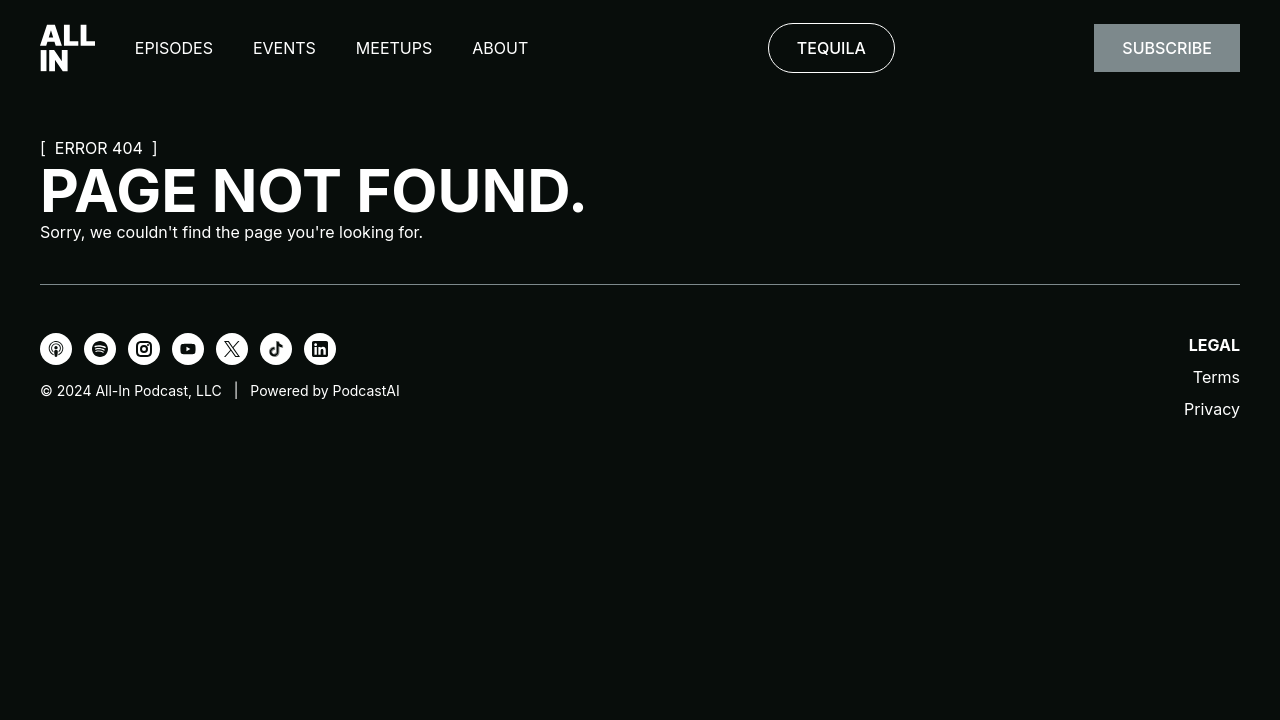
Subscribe (1167, 48)
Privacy (1212, 409)
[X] (232, 349)
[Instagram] (144, 349)
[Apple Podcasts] (56, 349)
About (500, 48)
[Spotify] (100, 349)
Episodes (174, 48)
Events (284, 48)
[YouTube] (188, 349)
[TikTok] (276, 349)
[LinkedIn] (320, 349)
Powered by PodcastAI (324, 390)
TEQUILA (831, 48)
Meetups (394, 48)
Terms (1216, 377)
